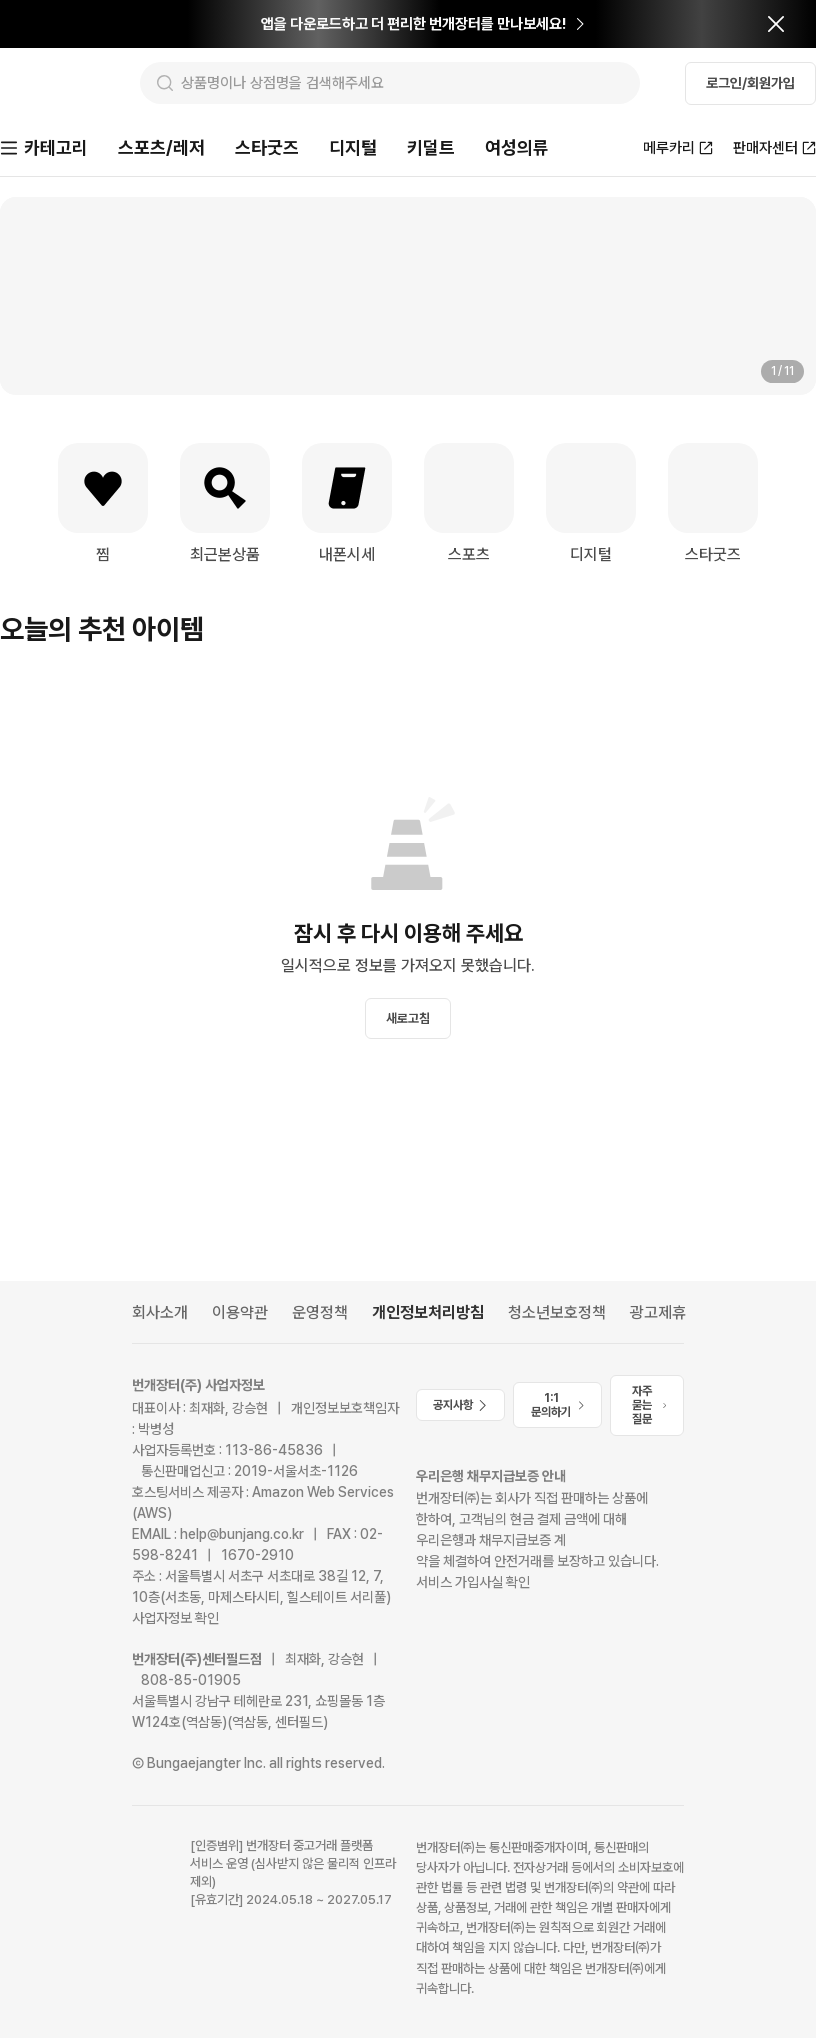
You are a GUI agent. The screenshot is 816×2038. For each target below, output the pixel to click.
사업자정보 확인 (175, 1618)
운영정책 (320, 1312)
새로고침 (408, 1020)
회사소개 (160, 1312)
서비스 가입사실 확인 (473, 1582)
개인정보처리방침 (428, 1312)
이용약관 (240, 1312)
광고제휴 (658, 1312)
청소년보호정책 (557, 1312)
